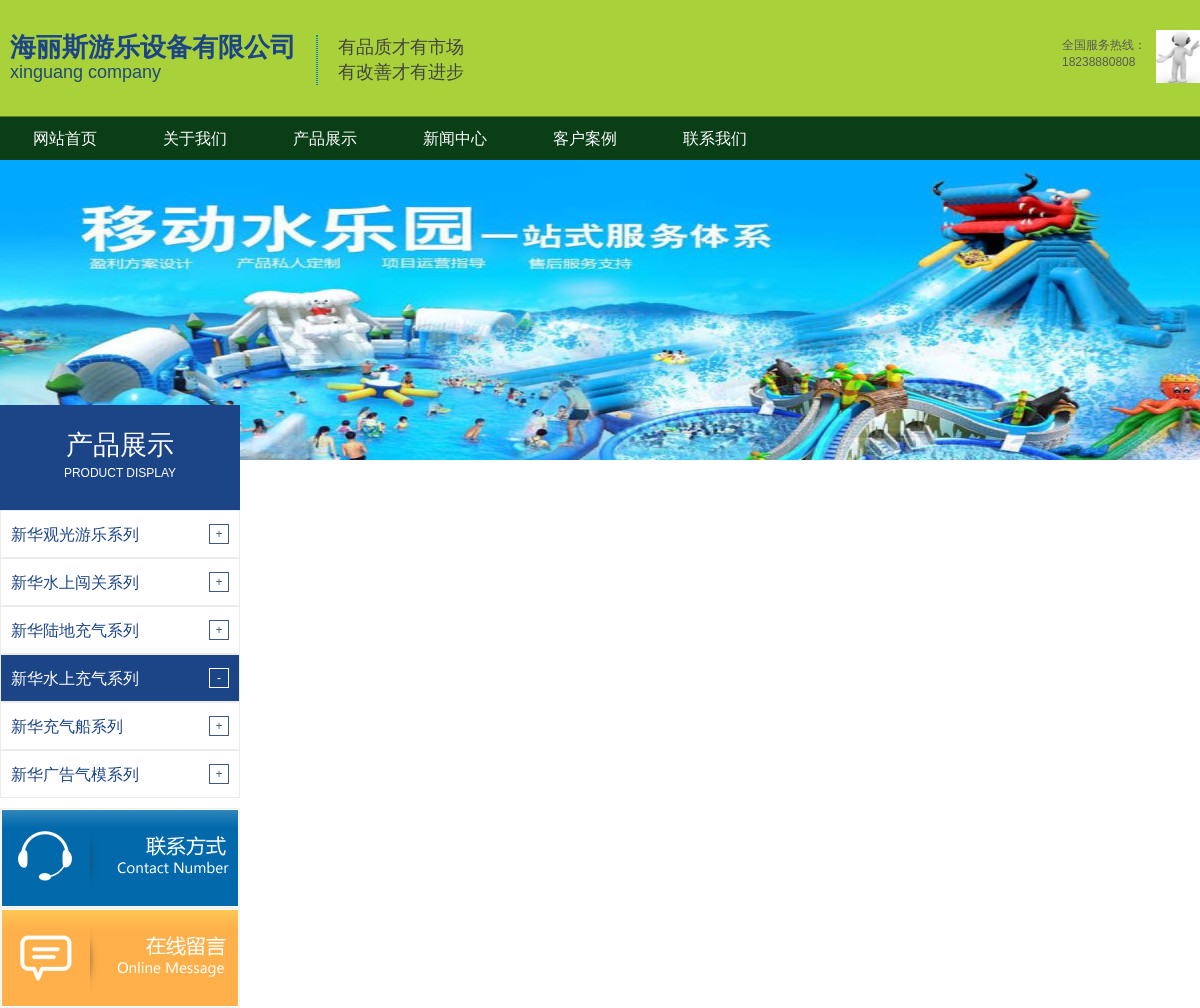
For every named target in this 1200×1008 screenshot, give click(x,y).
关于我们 (195, 138)
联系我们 (715, 138)
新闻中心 (455, 138)
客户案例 (585, 138)
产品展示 (325, 138)
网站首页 (65, 138)
